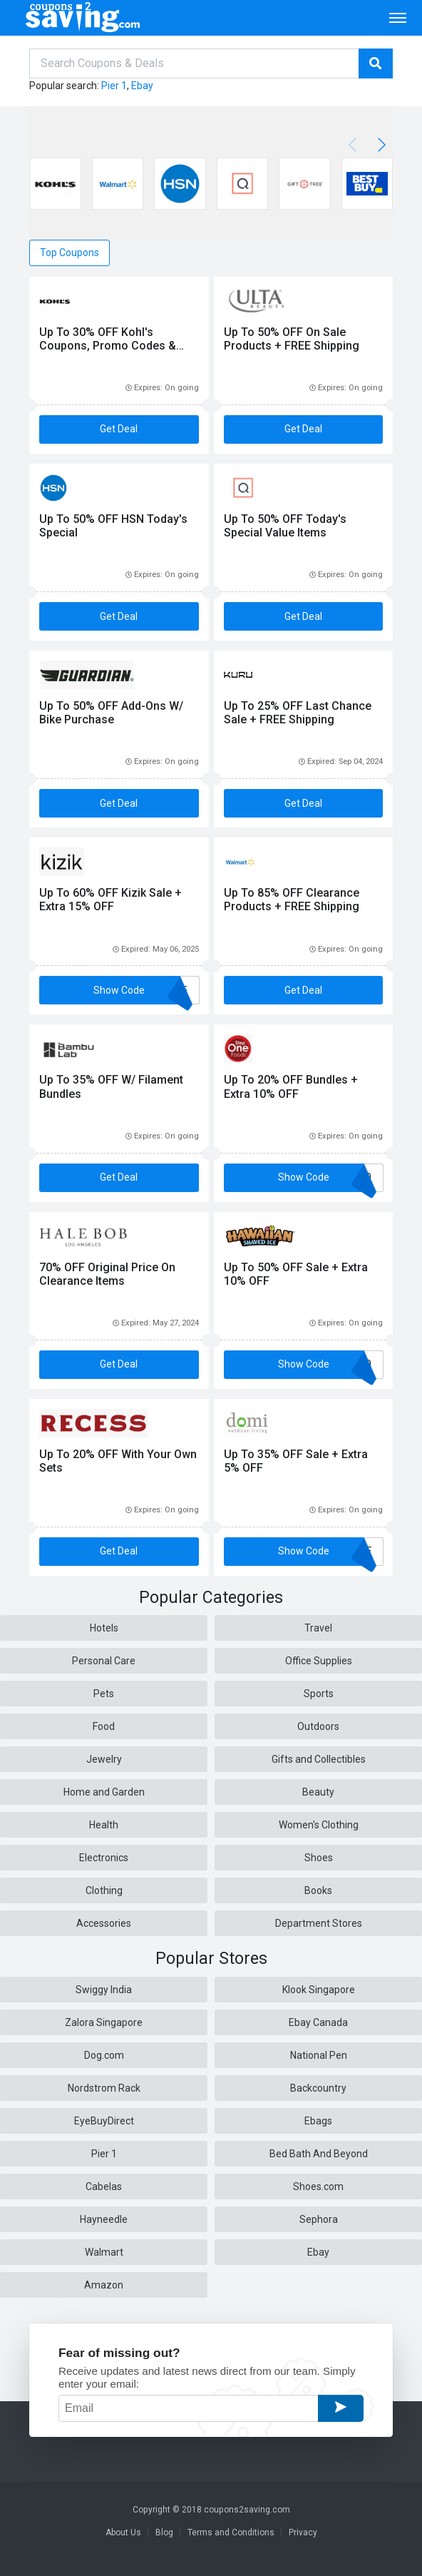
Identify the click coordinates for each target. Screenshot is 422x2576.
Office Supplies (318, 1660)
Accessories (103, 1923)
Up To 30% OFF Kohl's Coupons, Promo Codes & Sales (107, 345)
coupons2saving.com (247, 2510)
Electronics (103, 1857)
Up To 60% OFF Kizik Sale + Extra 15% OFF (110, 899)
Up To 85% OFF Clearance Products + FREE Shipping (291, 899)
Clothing (104, 1890)
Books (318, 1890)
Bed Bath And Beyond (318, 2153)
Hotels (104, 1628)
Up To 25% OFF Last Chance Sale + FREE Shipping (297, 712)
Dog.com (104, 2055)
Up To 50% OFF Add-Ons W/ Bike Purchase (111, 712)
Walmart (104, 2252)
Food (104, 1726)
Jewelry (104, 1759)
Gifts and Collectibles (319, 1759)
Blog (164, 2532)
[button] (378, 145)
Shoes (318, 1857)
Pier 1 (114, 85)
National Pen (318, 2055)
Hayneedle (104, 2219)
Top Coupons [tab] (69, 252)
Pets (103, 1693)
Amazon (103, 2285)
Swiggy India (104, 1989)
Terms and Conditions (230, 2532)
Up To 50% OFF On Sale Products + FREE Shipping (291, 338)
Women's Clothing (319, 1825)
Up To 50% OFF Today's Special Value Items (285, 525)
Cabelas (104, 2186)
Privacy (303, 2532)
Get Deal (119, 428)
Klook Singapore (318, 1989)
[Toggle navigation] (398, 18)
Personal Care (103, 1660)
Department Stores (318, 1923)
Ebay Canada (318, 2022)
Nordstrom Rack (104, 2088)
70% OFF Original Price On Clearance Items (107, 1274)
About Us (123, 2532)
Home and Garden (104, 1792)
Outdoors (318, 1726)
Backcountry (318, 2088)
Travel (318, 1628)
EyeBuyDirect (104, 2121)
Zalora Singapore (104, 2022)
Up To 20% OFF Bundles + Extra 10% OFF (291, 1086)
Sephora (318, 2219)
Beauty (318, 1792)
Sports (319, 1693)
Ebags (318, 2121)
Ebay (142, 85)
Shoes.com (318, 2186)
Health (103, 1825)
